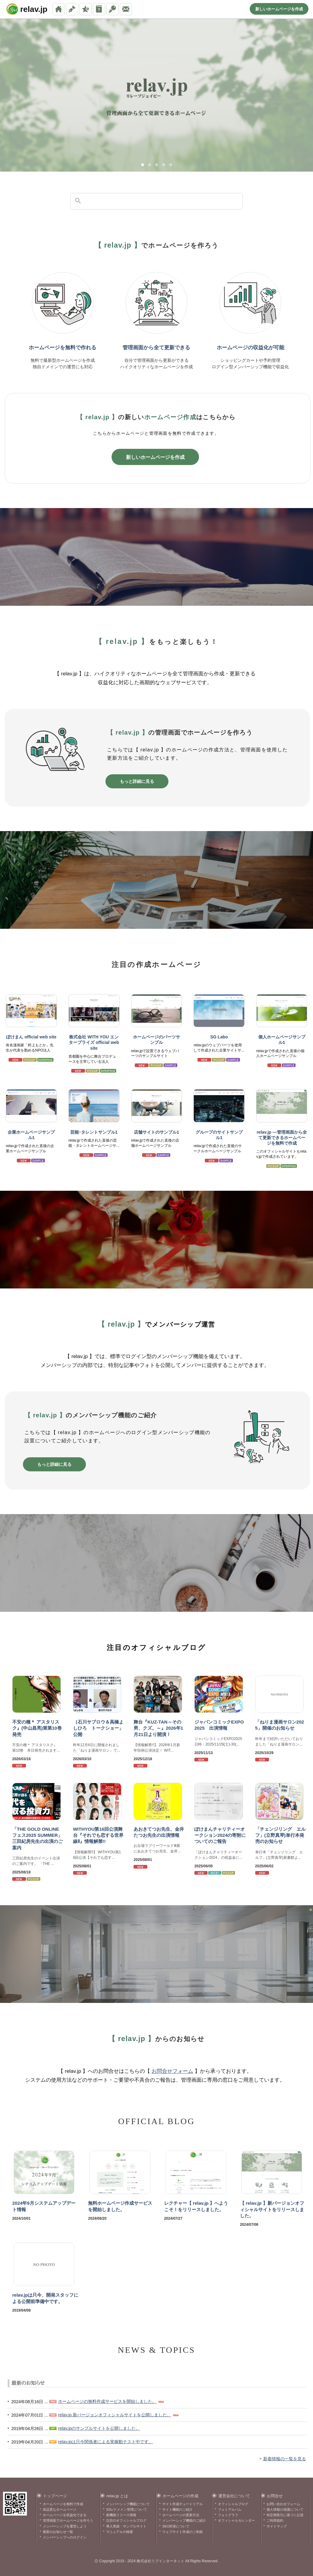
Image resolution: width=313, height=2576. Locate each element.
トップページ (55, 2496)
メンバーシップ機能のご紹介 (184, 2520)
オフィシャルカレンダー (236, 2520)
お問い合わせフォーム (283, 2504)
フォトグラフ (228, 2515)
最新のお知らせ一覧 (58, 2532)
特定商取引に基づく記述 (285, 2515)
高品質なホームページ (59, 2509)
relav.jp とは (117, 2496)
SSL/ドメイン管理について (126, 2509)
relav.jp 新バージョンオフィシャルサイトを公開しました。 (114, 2414)
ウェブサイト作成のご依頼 (182, 2532)
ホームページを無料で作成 (63, 2504)
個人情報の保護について (285, 2509)
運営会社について (234, 2496)
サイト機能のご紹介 (177, 2509)
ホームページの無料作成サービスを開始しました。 (107, 2401)
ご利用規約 (275, 2520)
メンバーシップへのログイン (65, 2537)
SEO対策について (176, 2526)
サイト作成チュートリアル (182, 2504)
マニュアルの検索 (119, 2532)
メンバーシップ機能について (128, 2504)
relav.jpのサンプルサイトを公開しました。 (99, 2428)
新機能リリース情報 (121, 2515)
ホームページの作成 (180, 2496)
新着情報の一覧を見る (284, 2458)
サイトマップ (277, 2526)
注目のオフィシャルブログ (126, 2520)
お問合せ (275, 2496)
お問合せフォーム (172, 2071)
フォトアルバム (229, 2509)
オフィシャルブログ (233, 2504)
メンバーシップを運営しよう (65, 2526)
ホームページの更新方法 (180, 2515)
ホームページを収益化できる (65, 2515)
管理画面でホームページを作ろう (68, 2520)
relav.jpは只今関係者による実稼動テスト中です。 (105, 2441)
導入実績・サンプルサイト (126, 2526)
